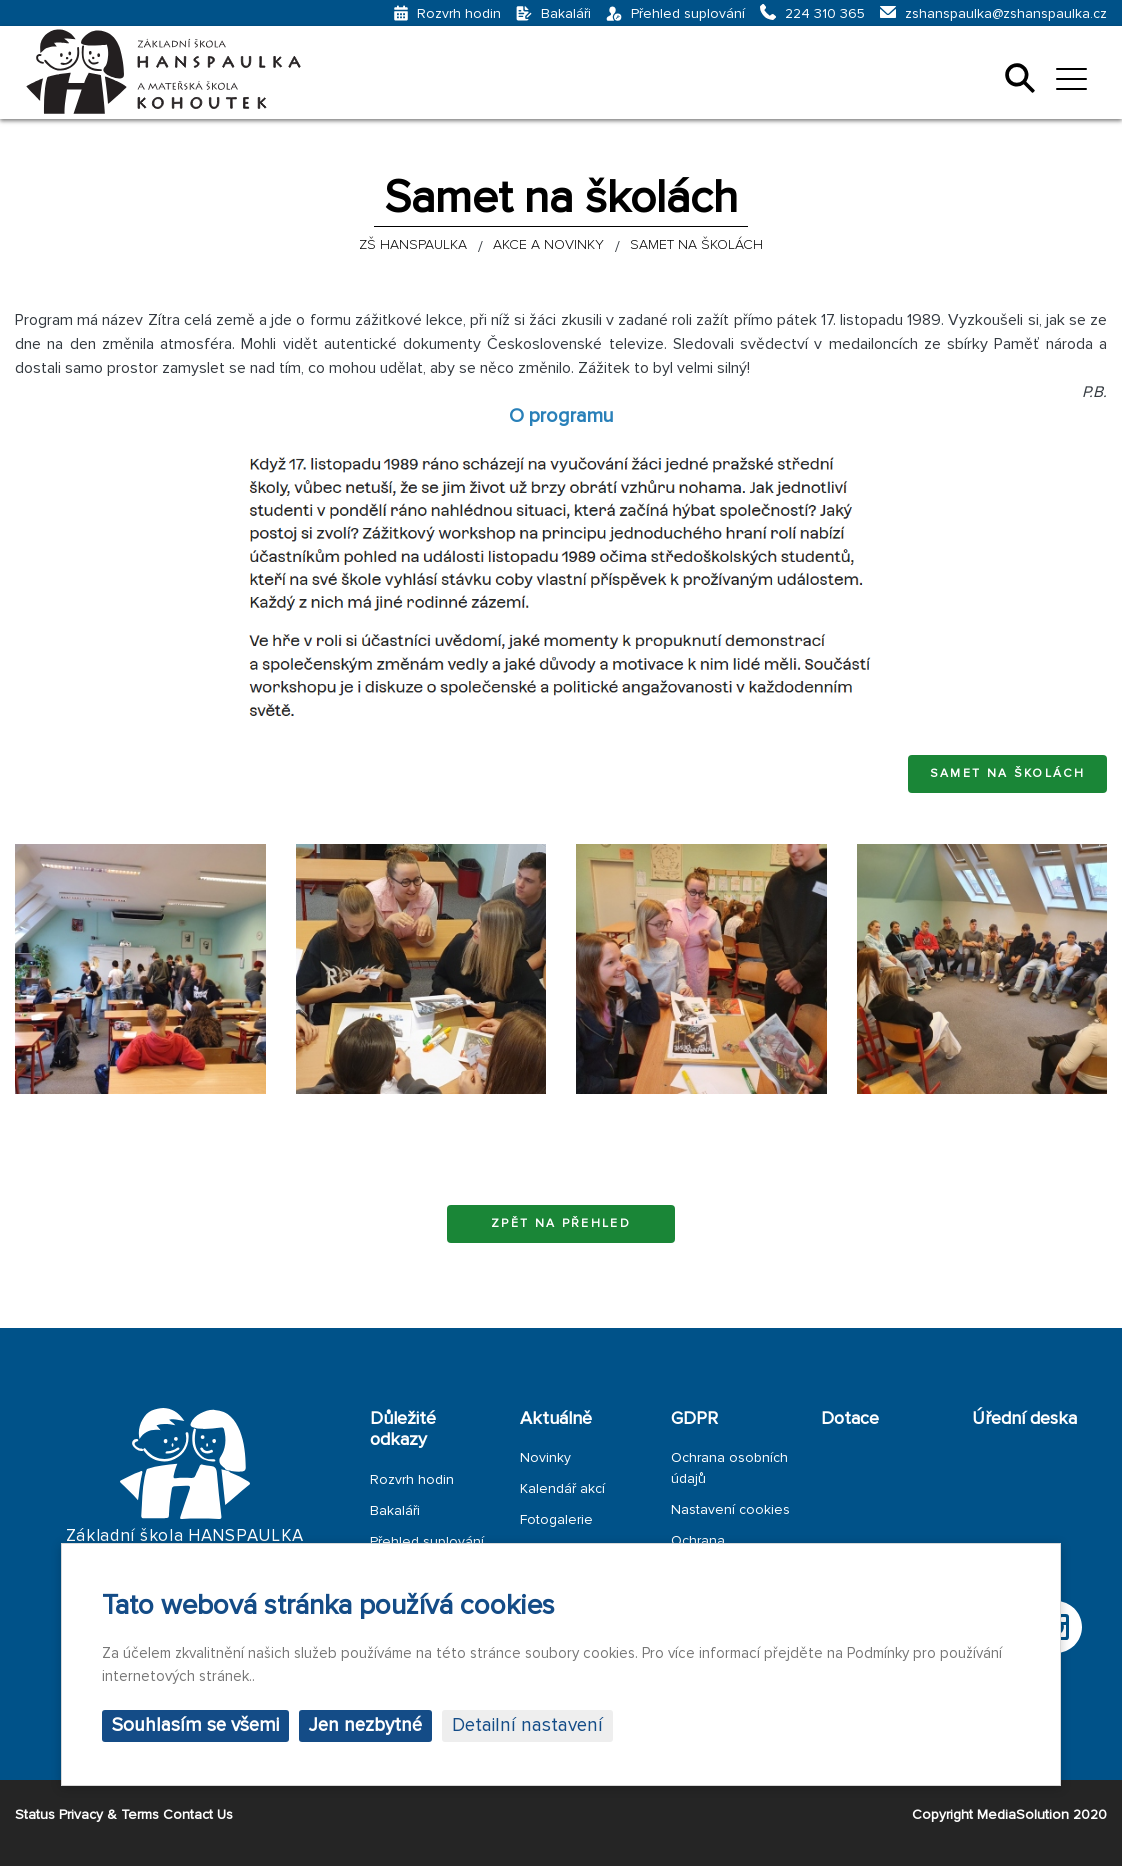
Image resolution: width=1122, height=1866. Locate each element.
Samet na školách (1007, 773)
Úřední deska (1024, 1418)
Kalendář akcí (562, 1488)
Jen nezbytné (365, 1725)
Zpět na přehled (561, 1223)
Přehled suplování (427, 1541)
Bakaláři (395, 1510)
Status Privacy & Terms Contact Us (124, 1814)
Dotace (850, 1418)
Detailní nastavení (527, 1725)
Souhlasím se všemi (195, 1725)
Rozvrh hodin (412, 1479)
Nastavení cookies (730, 1509)
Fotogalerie (556, 1519)
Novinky (545, 1457)
